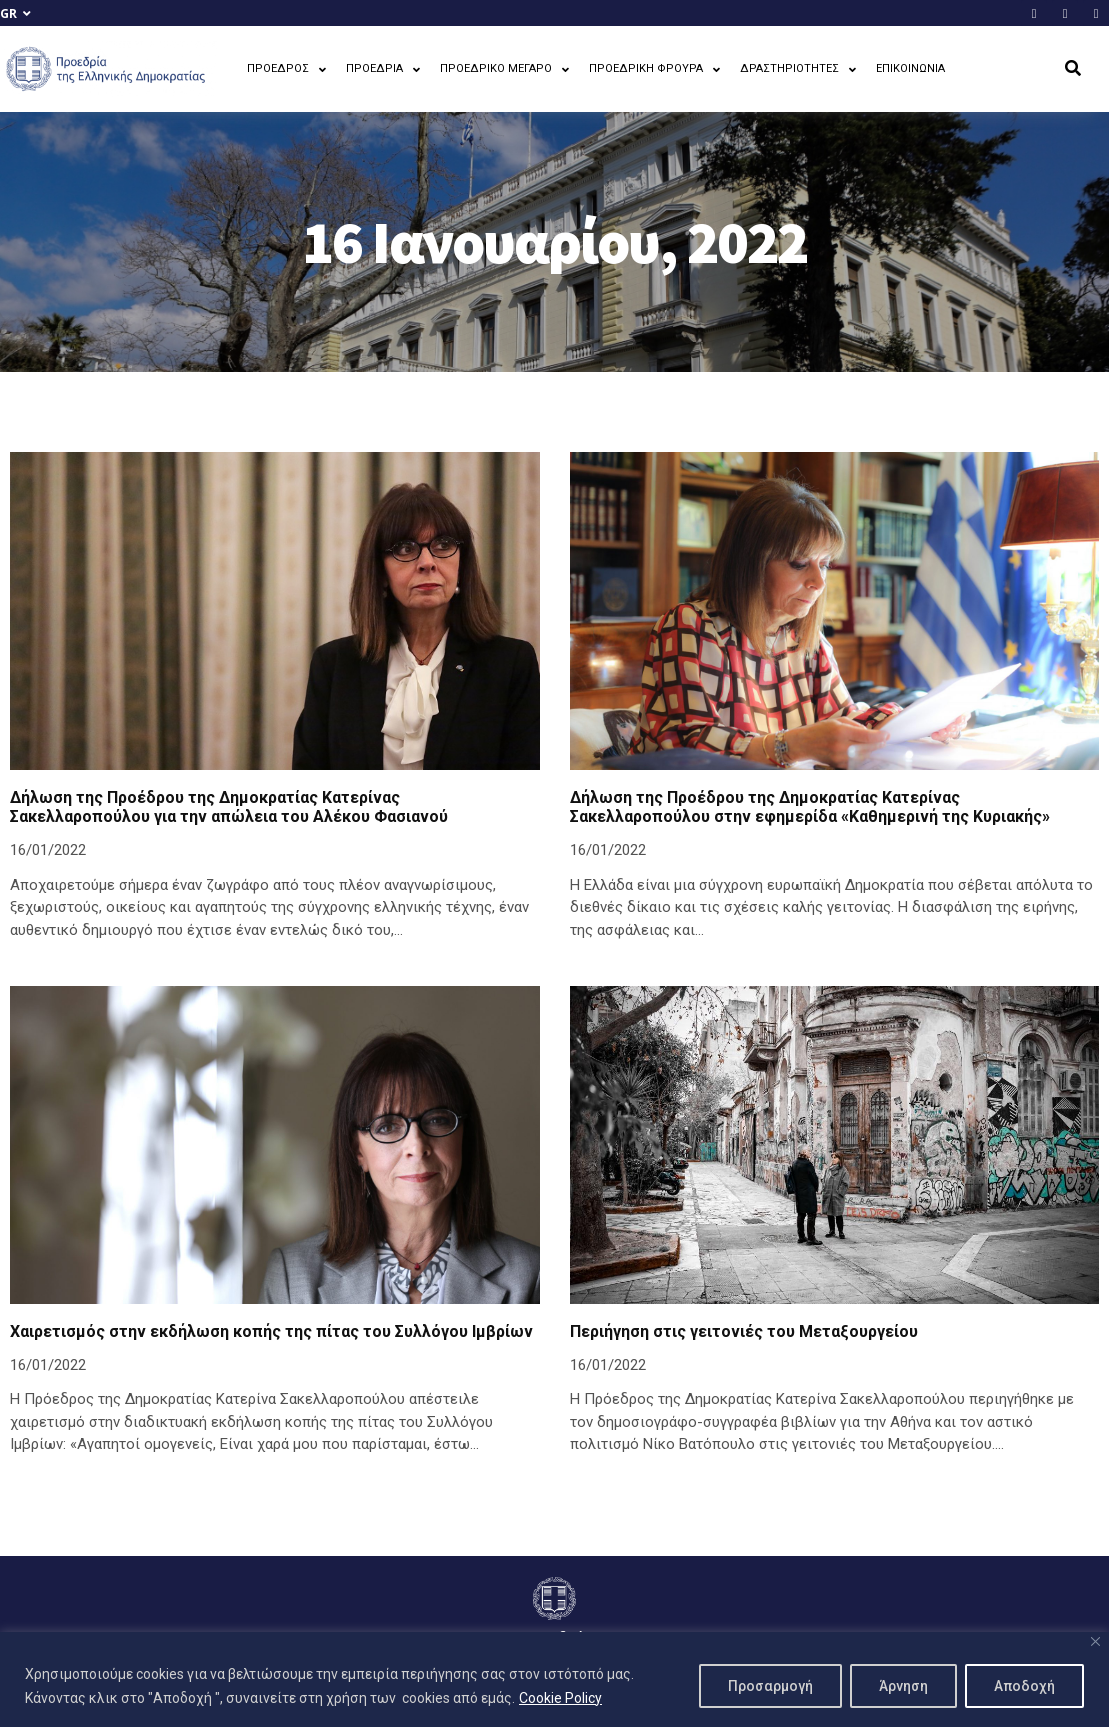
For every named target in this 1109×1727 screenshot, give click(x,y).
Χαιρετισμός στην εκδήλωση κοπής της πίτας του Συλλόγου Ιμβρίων (271, 1331)
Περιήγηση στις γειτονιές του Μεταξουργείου (744, 1331)
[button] (1073, 69)
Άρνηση (903, 1686)
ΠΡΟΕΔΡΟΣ (286, 69)
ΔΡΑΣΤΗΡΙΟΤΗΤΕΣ (798, 69)
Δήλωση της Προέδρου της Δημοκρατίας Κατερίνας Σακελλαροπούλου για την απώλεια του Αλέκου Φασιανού (229, 807)
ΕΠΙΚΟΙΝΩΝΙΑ (910, 68)
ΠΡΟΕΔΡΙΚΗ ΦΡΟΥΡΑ (654, 69)
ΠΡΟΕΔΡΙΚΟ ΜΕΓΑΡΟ (504, 69)
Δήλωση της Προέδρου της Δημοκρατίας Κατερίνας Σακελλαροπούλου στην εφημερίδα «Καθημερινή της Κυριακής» (810, 807)
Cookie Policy (560, 1698)
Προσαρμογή (770, 1686)
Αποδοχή (1024, 1686)
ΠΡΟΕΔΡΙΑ (383, 69)
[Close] (1095, 1641)
